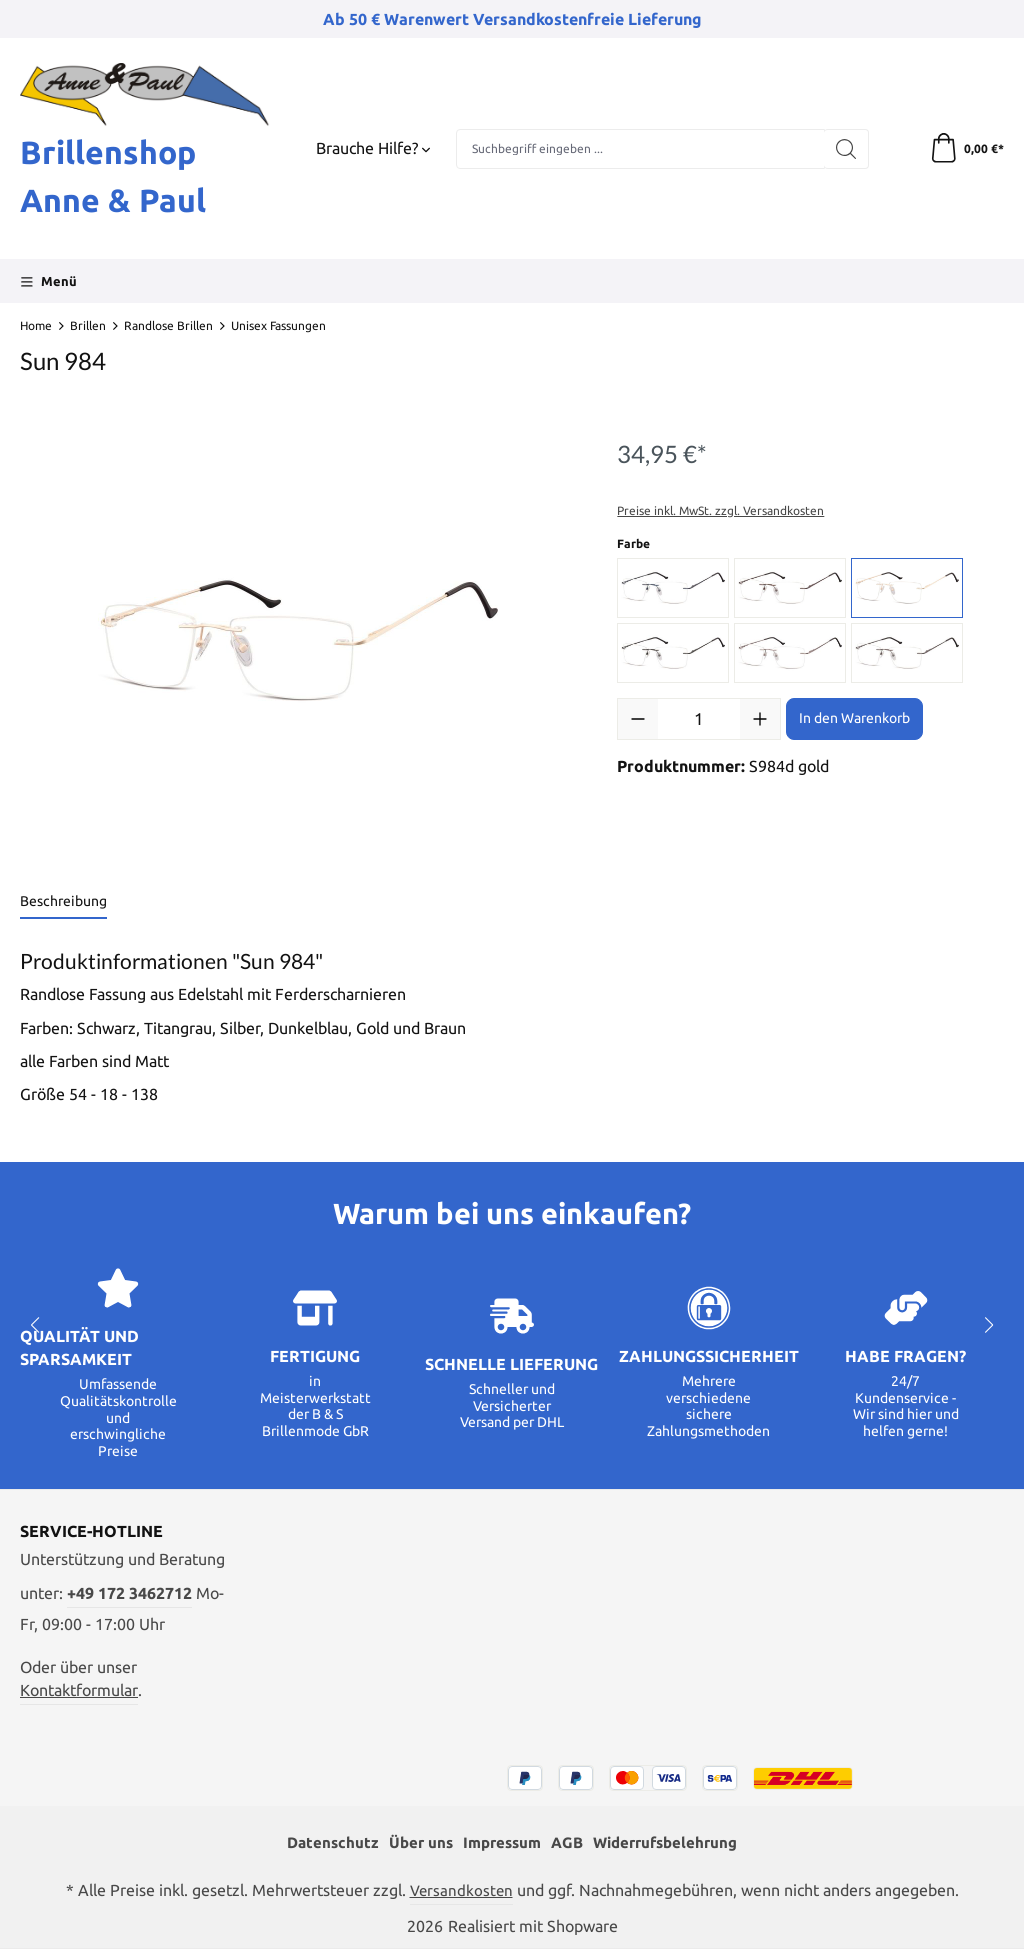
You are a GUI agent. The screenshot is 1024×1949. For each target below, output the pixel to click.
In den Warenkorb (854, 718)
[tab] (63, 902)
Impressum (499, 1842)
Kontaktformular (79, 1690)
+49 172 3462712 (129, 1593)
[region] (298, 641)
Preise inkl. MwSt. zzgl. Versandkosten (720, 510)
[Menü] (48, 281)
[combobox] (640, 149)
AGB (568, 1842)
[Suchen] (846, 149)
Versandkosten (461, 1890)
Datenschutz (322, 1842)
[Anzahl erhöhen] (760, 719)
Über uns (413, 1842)
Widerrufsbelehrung (672, 1842)
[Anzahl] (699, 719)
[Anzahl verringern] (638, 719)
